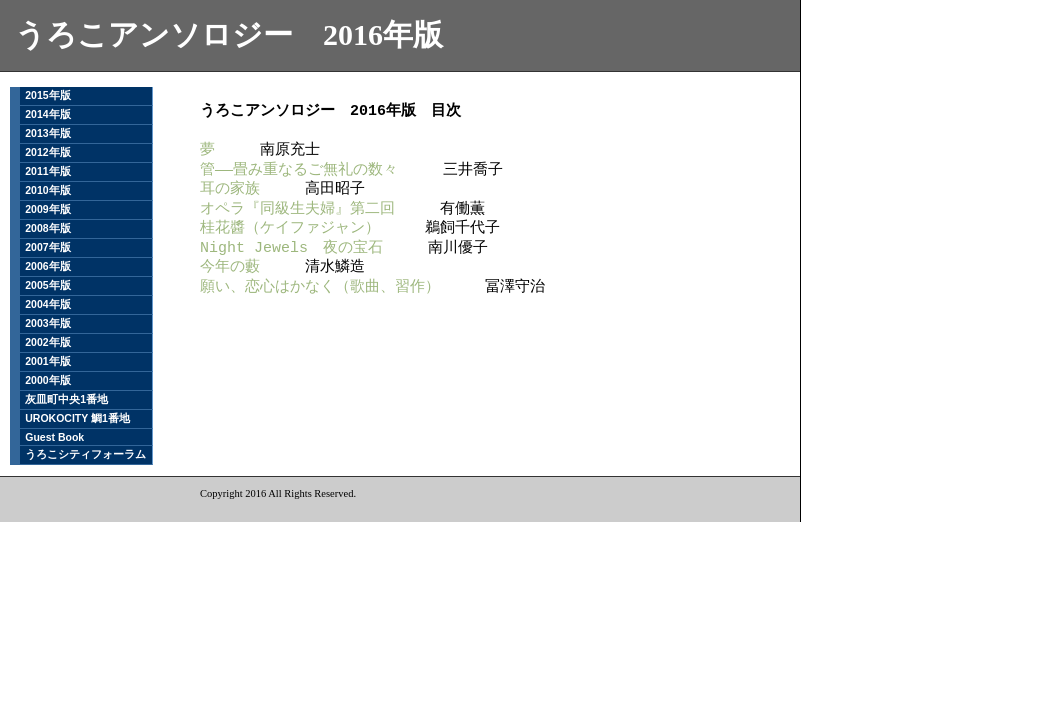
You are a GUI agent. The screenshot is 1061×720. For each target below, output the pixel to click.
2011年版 (47, 171)
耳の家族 (230, 189)
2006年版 (47, 266)
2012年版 (47, 152)
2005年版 (47, 285)
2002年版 (47, 342)
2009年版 (47, 209)
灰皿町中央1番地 (66, 399)
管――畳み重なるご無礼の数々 (299, 170)
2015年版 (47, 95)
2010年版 (47, 190)
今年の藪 (230, 267)
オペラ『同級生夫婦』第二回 (297, 209)
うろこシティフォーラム (85, 454)
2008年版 (47, 228)
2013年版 (47, 133)
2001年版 (47, 361)
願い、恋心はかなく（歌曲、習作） (320, 287)
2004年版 (47, 304)
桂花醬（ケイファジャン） (290, 228)
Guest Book (54, 437)
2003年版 (47, 323)
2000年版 (47, 380)
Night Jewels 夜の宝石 (291, 248)
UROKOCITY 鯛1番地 (77, 418)
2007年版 (47, 247)
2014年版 (47, 114)
